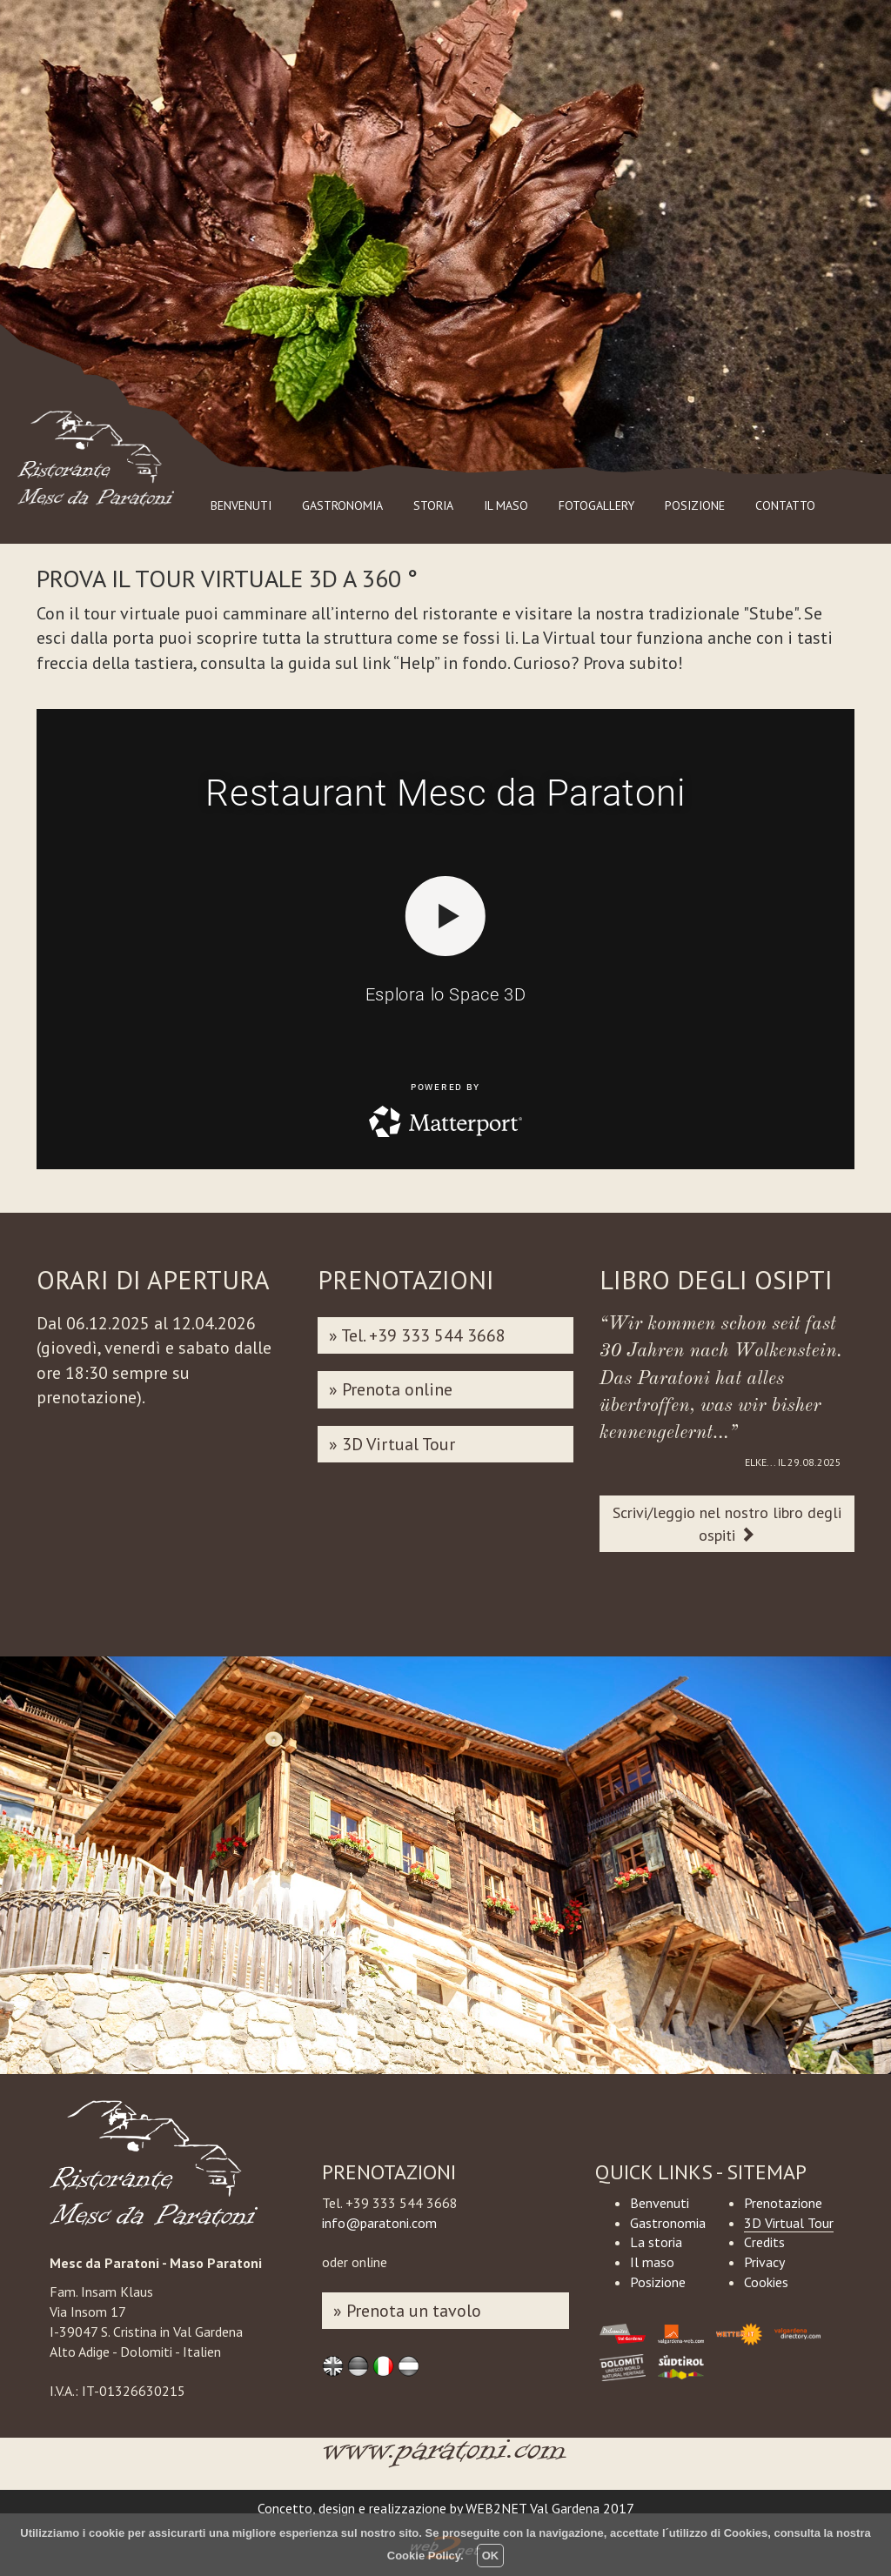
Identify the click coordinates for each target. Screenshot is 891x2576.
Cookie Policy (423, 2555)
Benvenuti (659, 2202)
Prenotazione (783, 2202)
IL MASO (506, 505)
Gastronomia (668, 2222)
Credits (764, 2242)
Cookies (766, 2282)
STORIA (433, 505)
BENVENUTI (241, 505)
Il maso (652, 2262)
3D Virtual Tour (789, 2222)
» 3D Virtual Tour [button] (392, 1444)
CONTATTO (785, 505)
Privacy (764, 2262)
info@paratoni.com (379, 2222)
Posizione (658, 2282)
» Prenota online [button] (390, 1389)
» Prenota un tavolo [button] (407, 2310)
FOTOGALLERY (596, 505)
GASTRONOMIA (342, 505)
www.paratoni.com (445, 2459)
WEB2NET (496, 2508)
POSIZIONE (695, 505)
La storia (656, 2242)
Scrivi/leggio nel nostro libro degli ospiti (727, 1523)
